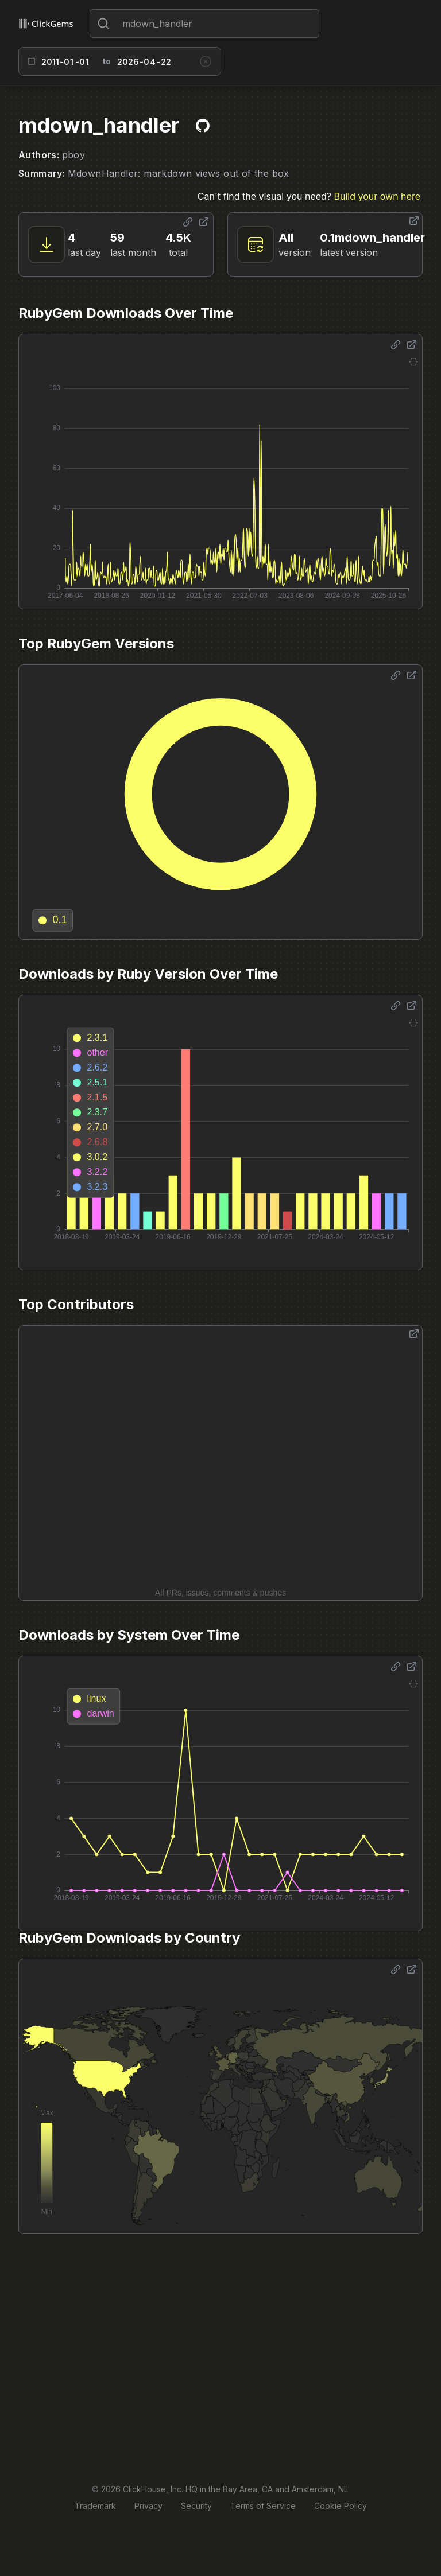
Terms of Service (263, 2506)
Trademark (95, 2506)
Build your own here (377, 196)
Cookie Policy (340, 2506)
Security (196, 2506)
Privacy (148, 2506)
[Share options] (188, 222)
